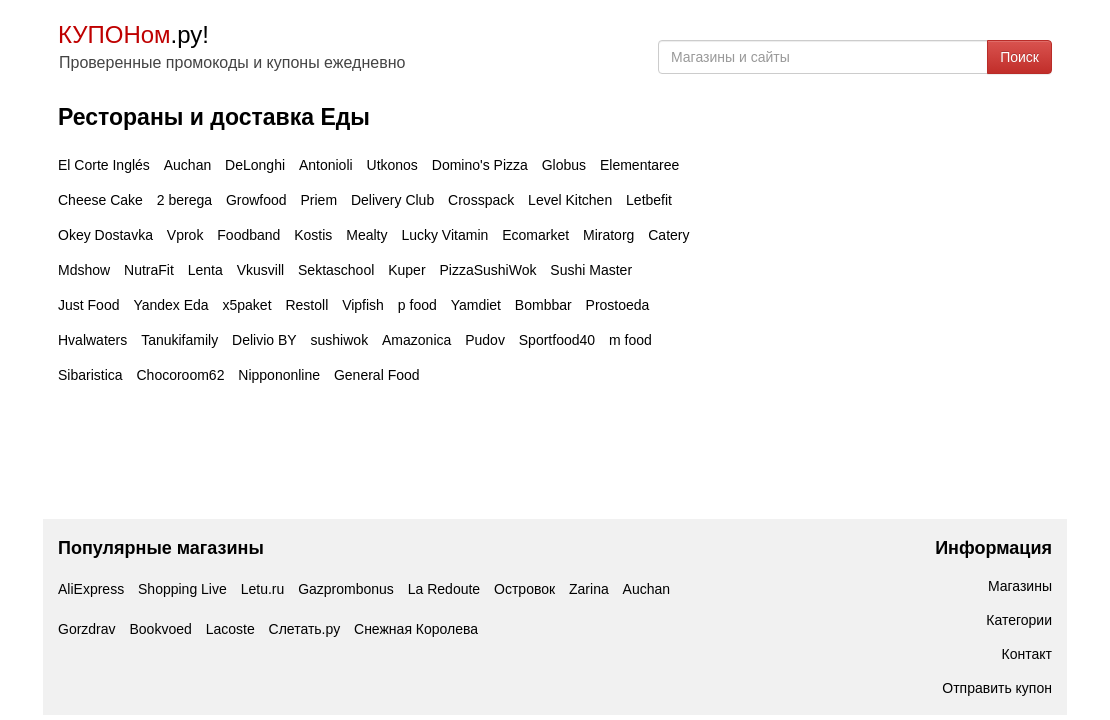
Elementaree (639, 165)
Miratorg (608, 235)
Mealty (366, 235)
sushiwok (340, 340)
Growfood (256, 200)
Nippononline (279, 375)
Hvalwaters (92, 340)
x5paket (247, 305)
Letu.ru (263, 589)
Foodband (248, 235)
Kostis (313, 235)
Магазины (1020, 586)
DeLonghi (255, 165)
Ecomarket (535, 235)
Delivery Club (392, 200)
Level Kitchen (570, 200)
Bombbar (543, 305)
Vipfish (363, 305)
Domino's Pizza (480, 165)
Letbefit (649, 200)
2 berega (184, 200)
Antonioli (326, 165)
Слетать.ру (305, 629)
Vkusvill (260, 270)
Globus (564, 165)
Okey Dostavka (105, 235)
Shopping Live (182, 589)
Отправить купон (997, 688)
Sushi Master (591, 270)
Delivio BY (264, 340)
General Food (377, 375)
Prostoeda (618, 305)
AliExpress (91, 589)
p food (417, 305)
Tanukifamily (179, 340)
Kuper (406, 270)
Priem (318, 200)
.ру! (133, 34)
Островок (524, 589)
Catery (668, 235)
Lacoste (230, 629)
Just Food (88, 305)
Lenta (205, 270)
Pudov (485, 340)
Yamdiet (476, 305)
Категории (1019, 620)
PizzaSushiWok (487, 270)
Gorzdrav (87, 629)
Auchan (187, 165)
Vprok (185, 235)
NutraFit (149, 270)
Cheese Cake (100, 200)
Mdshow (84, 270)
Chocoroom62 (180, 375)
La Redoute (444, 589)
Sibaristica (90, 375)
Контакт (1027, 654)
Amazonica (416, 340)
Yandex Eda (170, 305)
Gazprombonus (346, 589)
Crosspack (481, 200)
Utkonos (392, 165)
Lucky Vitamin (444, 235)
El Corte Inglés (104, 165)
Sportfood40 (557, 340)
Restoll (306, 305)
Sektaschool (336, 270)
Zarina (589, 589)
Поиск (1019, 57)
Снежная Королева (416, 629)
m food (630, 340)
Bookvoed (160, 629)
